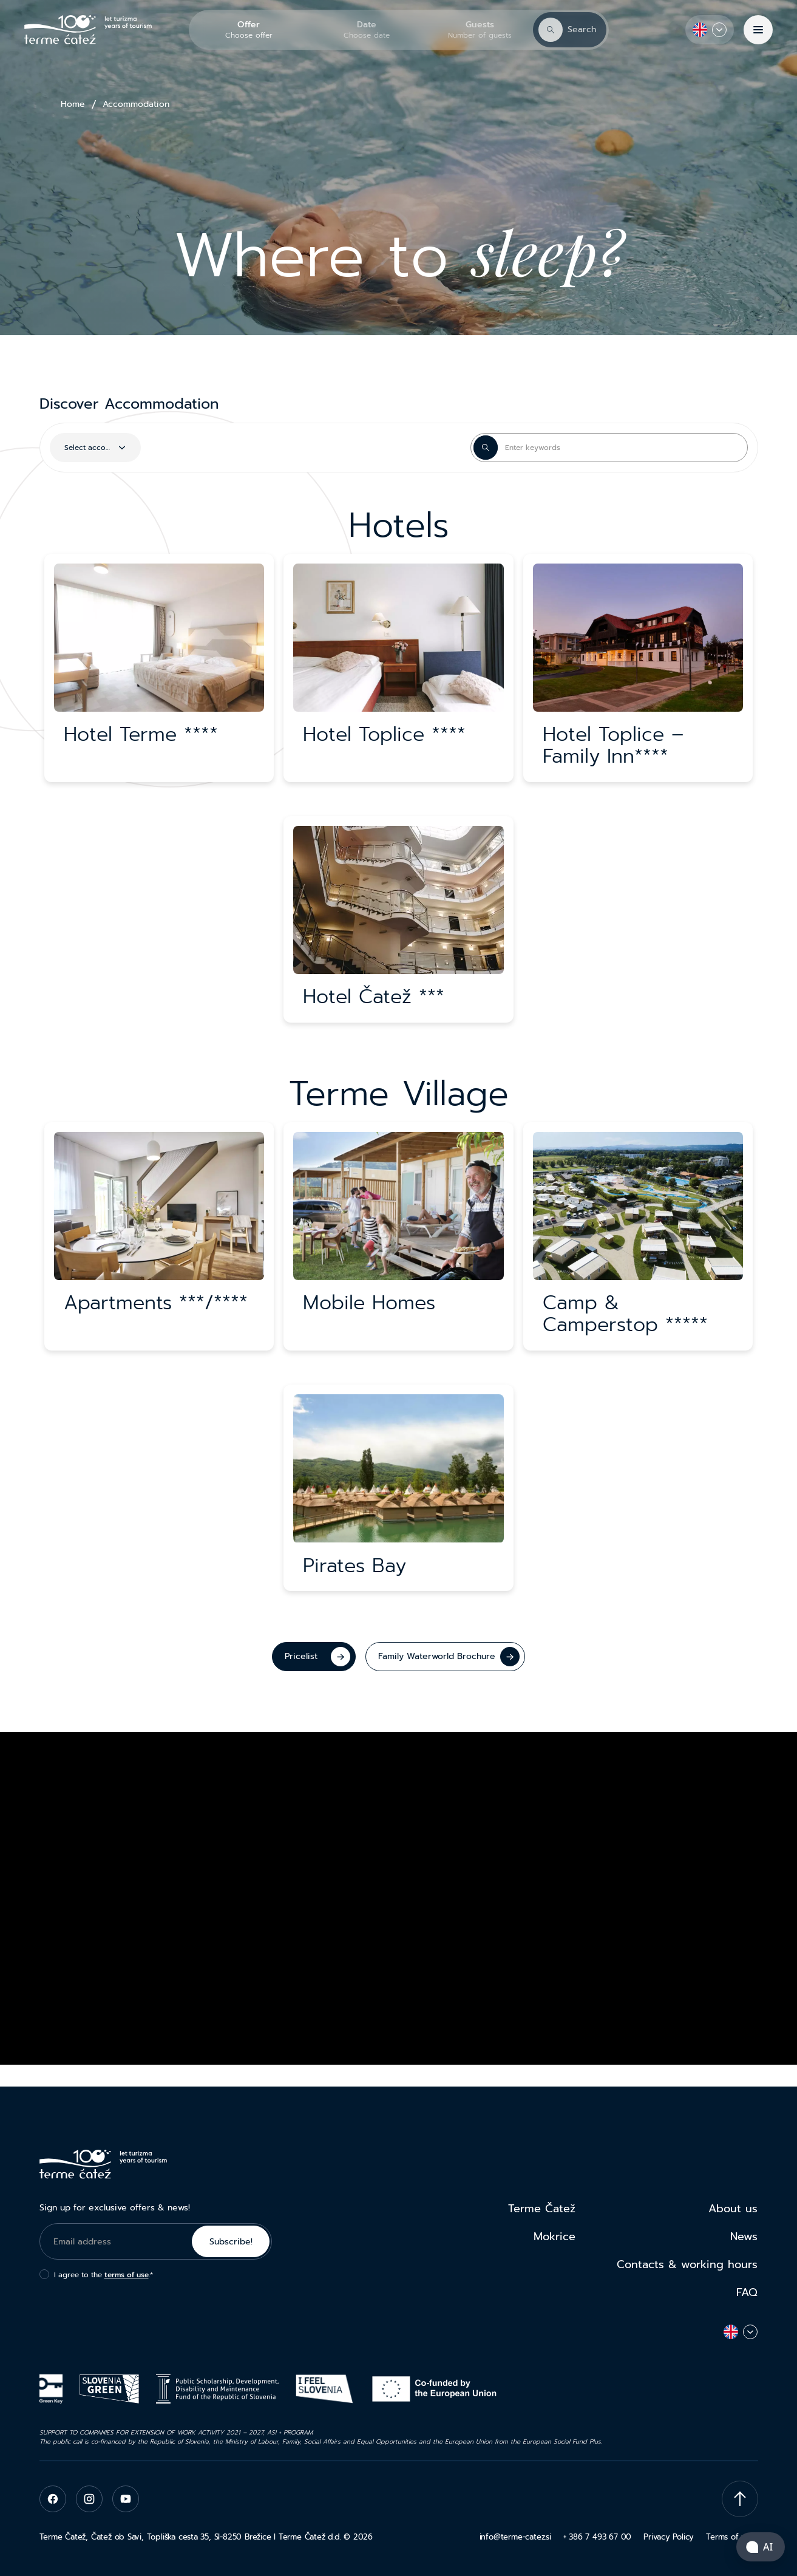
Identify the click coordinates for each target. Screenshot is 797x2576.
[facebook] (52, 2499)
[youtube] (125, 2499)
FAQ (747, 2292)
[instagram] (89, 2499)
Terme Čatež (541, 2208)
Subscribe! (231, 2241)
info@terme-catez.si (515, 2537)
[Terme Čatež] (88, 29)
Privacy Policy (668, 2537)
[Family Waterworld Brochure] (445, 1656)
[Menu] (758, 29)
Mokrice (554, 2236)
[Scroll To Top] (740, 2499)
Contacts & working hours (687, 2264)
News (744, 2236)
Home (73, 104)
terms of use (126, 2274)
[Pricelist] (314, 1656)
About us (733, 2208)
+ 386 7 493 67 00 (597, 2537)
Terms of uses (732, 2537)
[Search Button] (485, 447)
